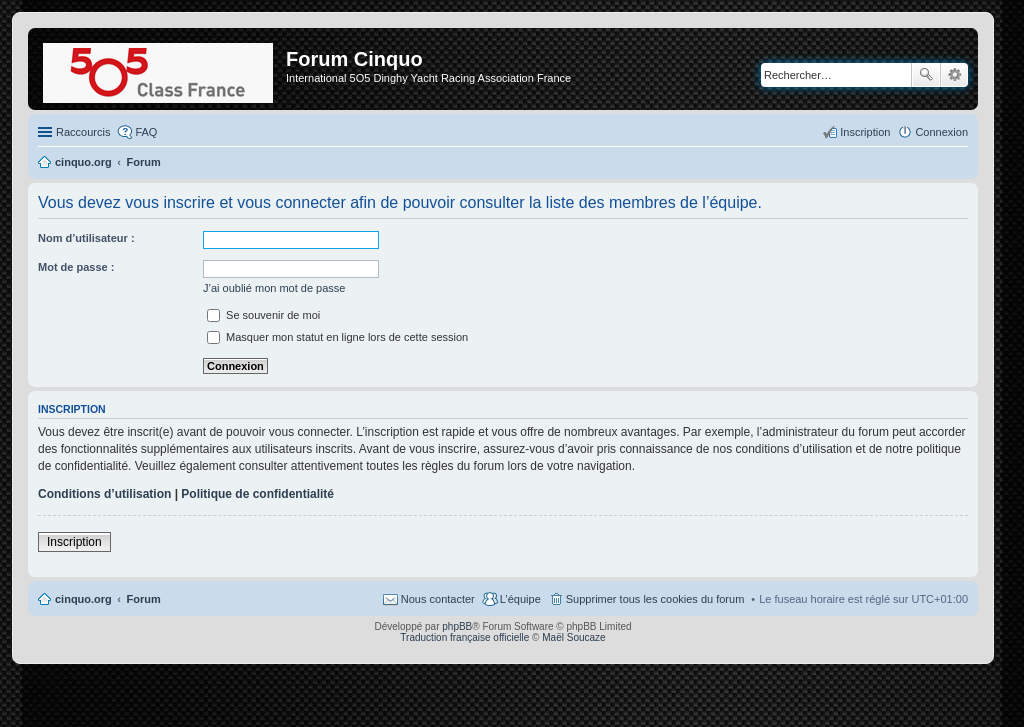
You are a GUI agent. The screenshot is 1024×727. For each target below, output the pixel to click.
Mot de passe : (76, 267)
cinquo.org (83, 599)
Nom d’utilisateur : (86, 238)
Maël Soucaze (573, 637)
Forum (144, 599)
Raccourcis (83, 132)
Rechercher (926, 75)
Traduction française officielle (464, 637)
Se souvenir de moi (263, 315)
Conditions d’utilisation (104, 494)
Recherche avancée (954, 75)
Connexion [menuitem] (941, 132)
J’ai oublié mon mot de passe (274, 288)
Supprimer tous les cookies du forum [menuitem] (655, 599)
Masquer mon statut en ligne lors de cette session (337, 337)
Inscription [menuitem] (865, 132)
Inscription (74, 542)
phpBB (457, 626)
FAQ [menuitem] (146, 132)
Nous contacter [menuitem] (438, 599)
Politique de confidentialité (257, 494)
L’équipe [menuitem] (520, 599)
